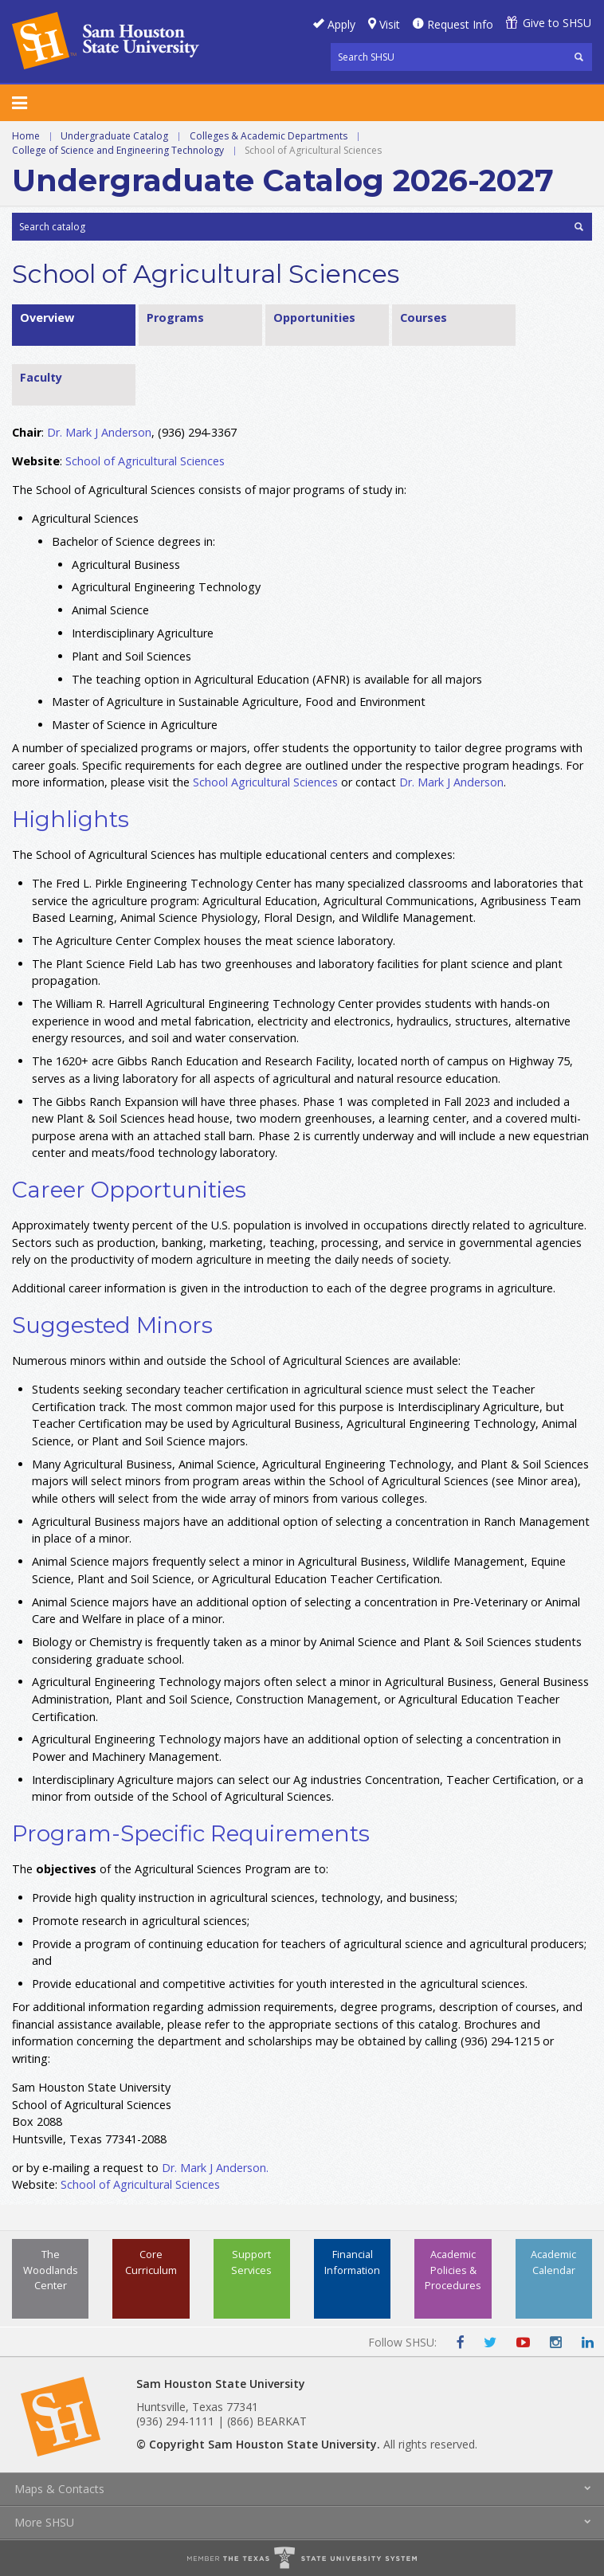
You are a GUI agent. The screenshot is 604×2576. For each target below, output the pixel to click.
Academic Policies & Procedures (453, 2269)
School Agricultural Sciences (265, 782)
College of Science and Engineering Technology (118, 150)
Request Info (460, 24)
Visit (389, 24)
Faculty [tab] (41, 377)
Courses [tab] (423, 317)
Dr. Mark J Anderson (99, 432)
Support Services (251, 2261)
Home (26, 136)
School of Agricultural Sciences (145, 461)
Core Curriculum (151, 2261)
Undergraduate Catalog (114, 136)
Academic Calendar (553, 2261)
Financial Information (352, 2261)
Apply (341, 24)
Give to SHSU (557, 22)
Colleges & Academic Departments (268, 136)
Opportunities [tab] (314, 317)
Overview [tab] (47, 317)
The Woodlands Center (50, 2269)
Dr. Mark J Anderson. (215, 2167)
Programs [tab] (175, 317)
